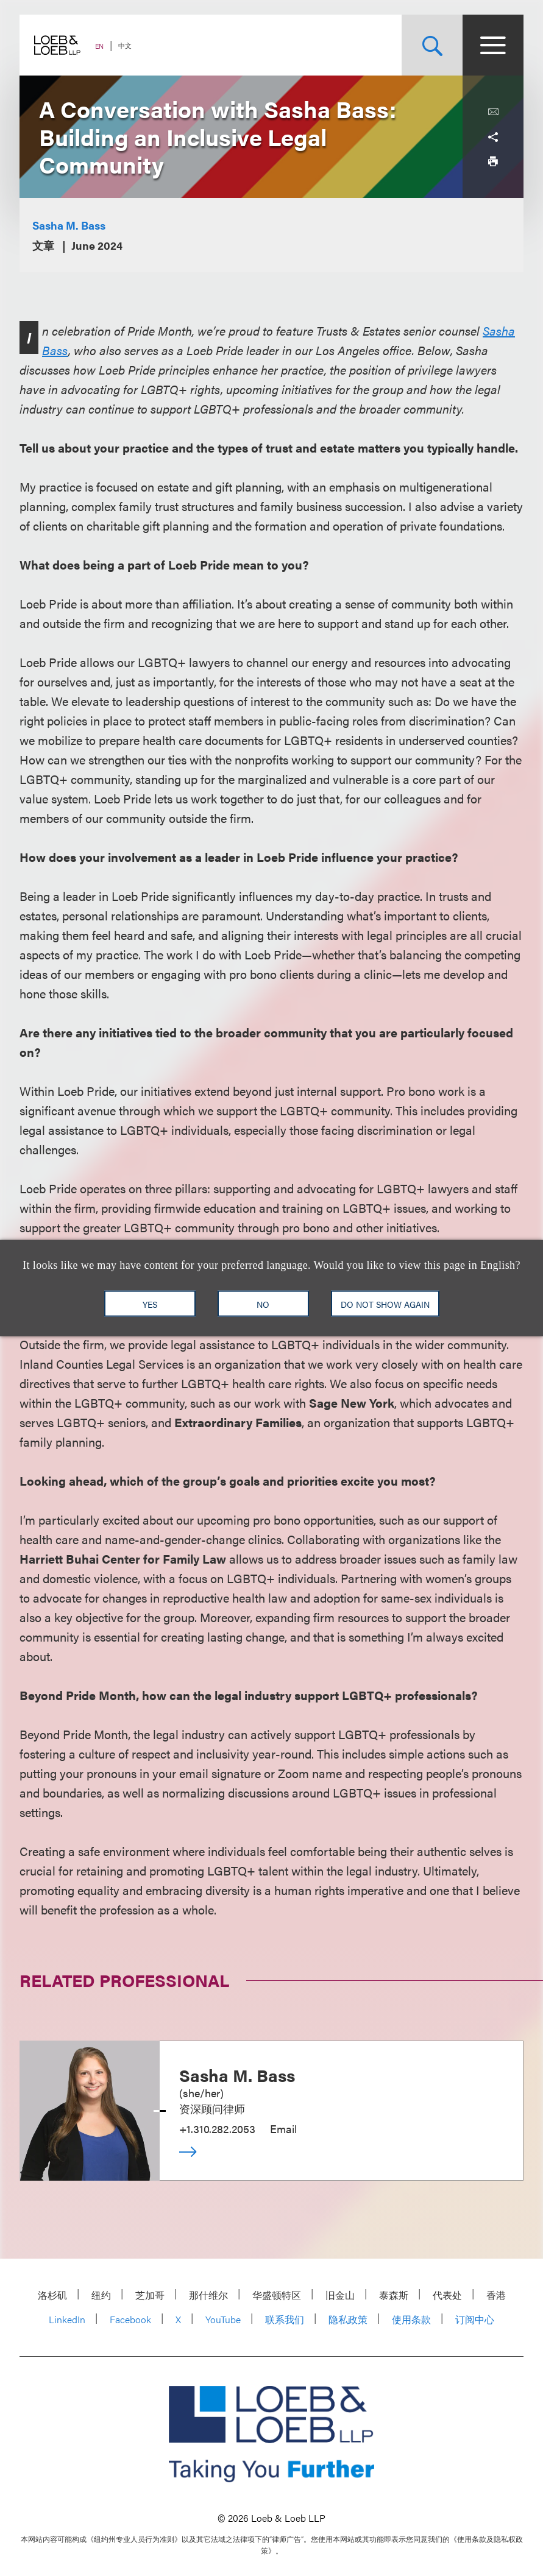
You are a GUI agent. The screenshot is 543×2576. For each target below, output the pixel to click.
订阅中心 (474, 2319)
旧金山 (340, 2295)
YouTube (223, 2319)
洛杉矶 (52, 2295)
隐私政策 (347, 2319)
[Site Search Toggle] (432, 45)
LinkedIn (67, 2319)
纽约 (101, 2295)
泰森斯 (393, 2295)
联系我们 (284, 2319)
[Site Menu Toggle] (493, 45)
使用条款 (411, 2319)
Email (283, 2128)
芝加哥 (150, 2295)
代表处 (447, 2295)
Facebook (130, 2319)
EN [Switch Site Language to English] (99, 46)
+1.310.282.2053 (217, 2128)
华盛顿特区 (276, 2295)
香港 (496, 2295)
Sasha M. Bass (68, 225)
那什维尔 (208, 2295)
